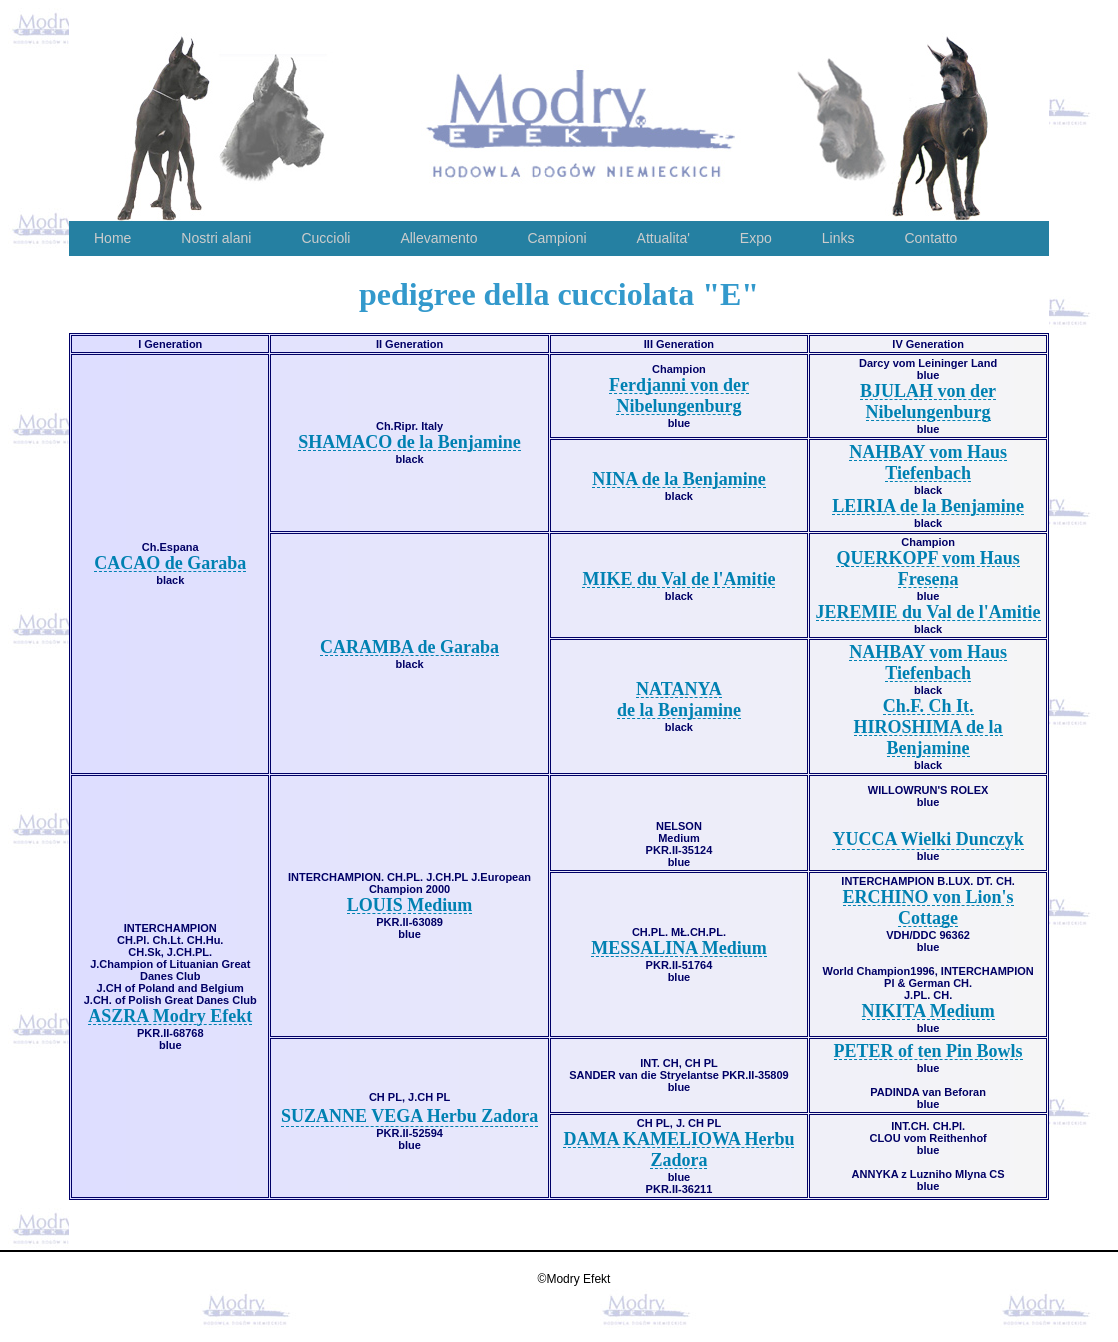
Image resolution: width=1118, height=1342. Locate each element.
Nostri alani (216, 238)
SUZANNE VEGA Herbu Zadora (409, 1116)
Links (838, 238)
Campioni (556, 238)
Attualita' (663, 238)
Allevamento (438, 238)
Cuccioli (325, 238)
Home (112, 238)
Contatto (930, 238)
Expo (756, 238)
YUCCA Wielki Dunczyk (927, 839)
